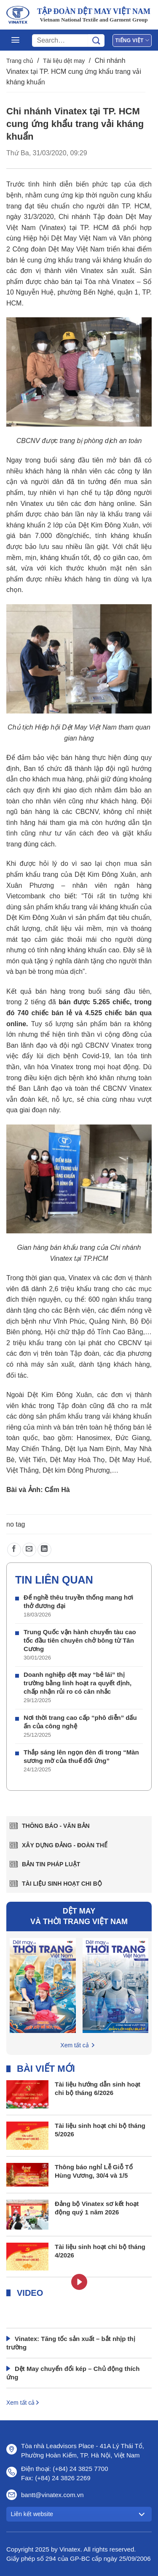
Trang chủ (19, 60)
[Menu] (15, 39)
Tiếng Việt (132, 40)
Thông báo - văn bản (56, 1825)
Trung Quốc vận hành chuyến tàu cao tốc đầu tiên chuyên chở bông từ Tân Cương (80, 1640)
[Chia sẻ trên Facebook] (14, 1550)
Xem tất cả (74, 2045)
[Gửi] (96, 40)
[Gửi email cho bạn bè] (29, 1550)
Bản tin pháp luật (51, 1864)
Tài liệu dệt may (64, 60)
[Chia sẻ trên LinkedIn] (44, 1550)
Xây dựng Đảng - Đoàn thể (64, 1845)
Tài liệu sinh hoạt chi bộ (62, 1883)
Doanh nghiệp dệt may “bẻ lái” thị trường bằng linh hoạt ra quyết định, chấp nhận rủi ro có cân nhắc (77, 1683)
